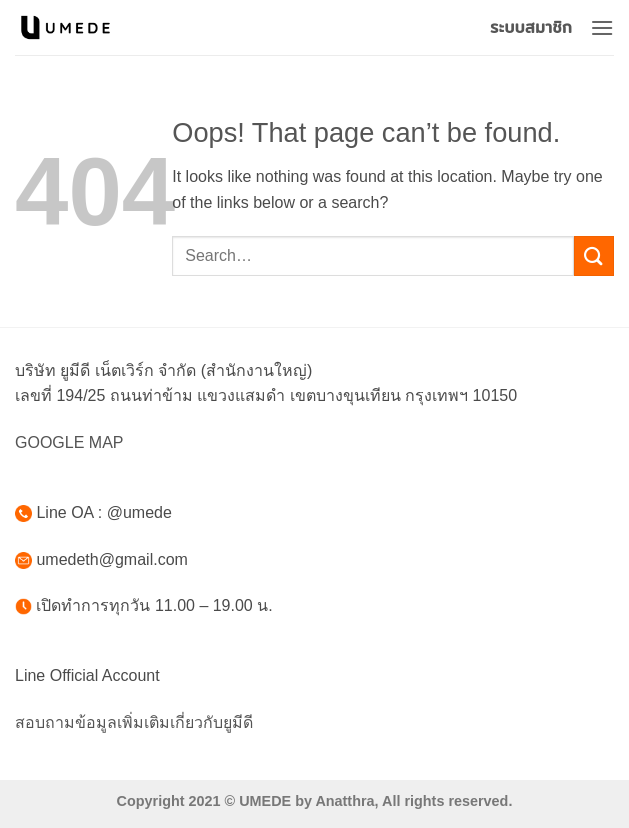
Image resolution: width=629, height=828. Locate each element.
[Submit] (594, 255)
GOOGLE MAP (69, 442)
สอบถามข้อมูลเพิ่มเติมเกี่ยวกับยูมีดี (134, 722)
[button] (602, 27)
